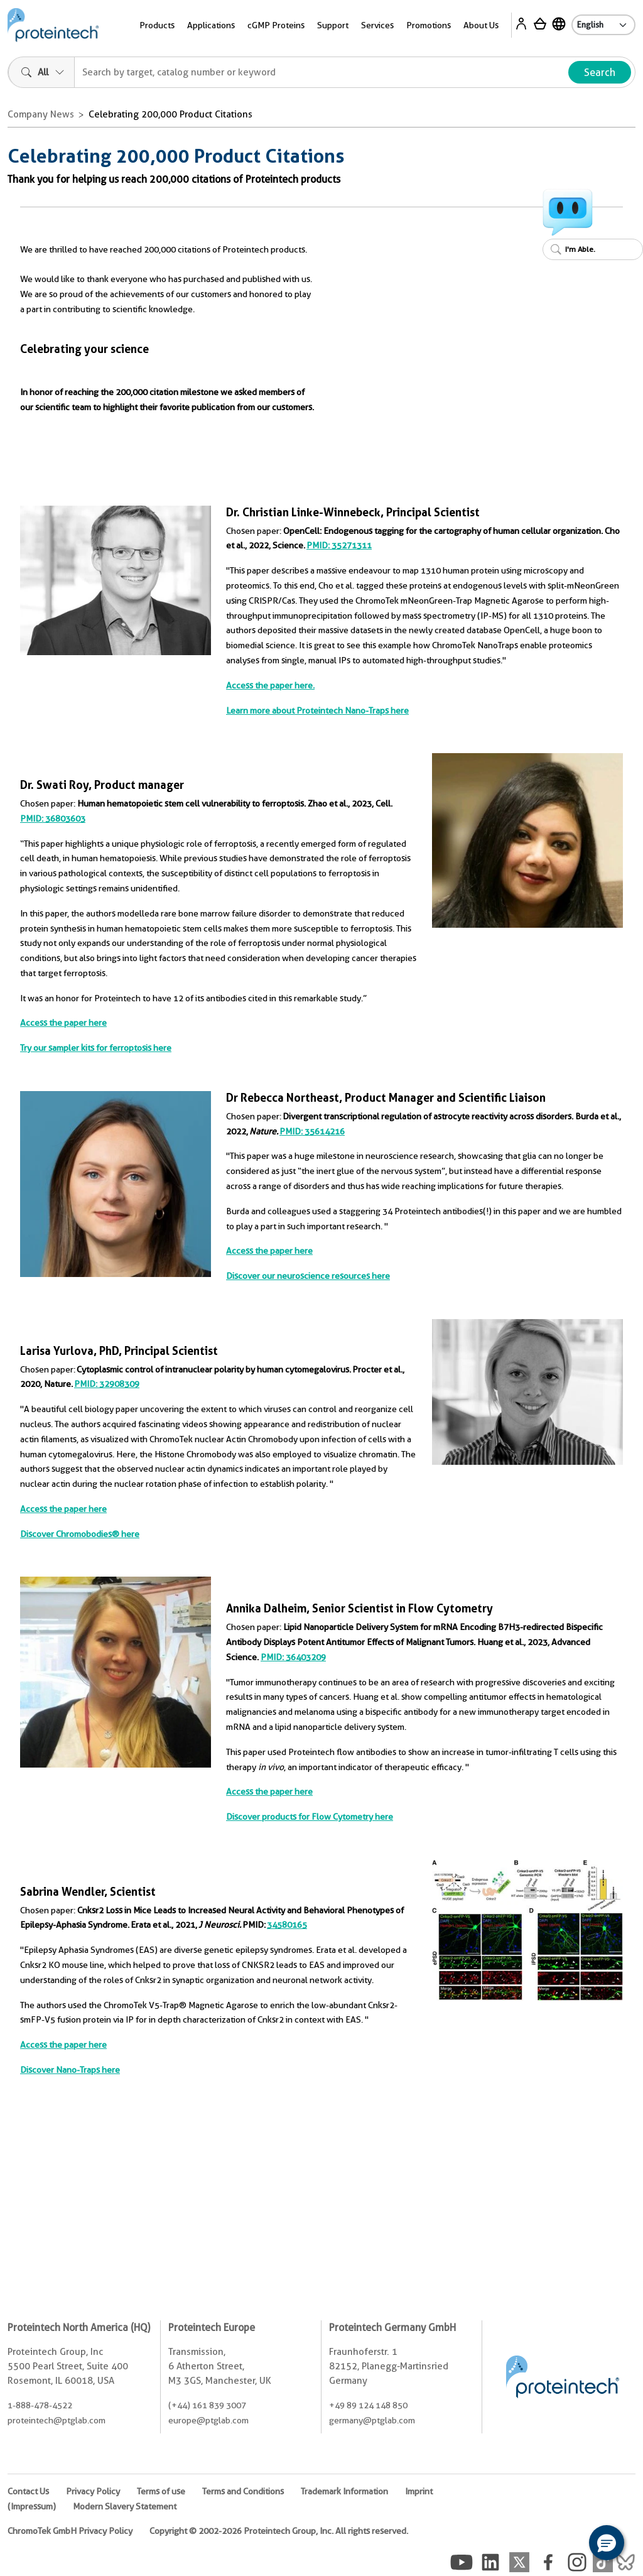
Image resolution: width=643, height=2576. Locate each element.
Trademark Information (344, 2491)
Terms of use (161, 2491)
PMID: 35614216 (312, 1131)
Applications (211, 25)
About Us (481, 25)
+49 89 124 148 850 (368, 2405)
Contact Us (28, 2491)
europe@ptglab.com (208, 2420)
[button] (606, 2542)
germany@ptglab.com (372, 2420)
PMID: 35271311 (339, 545)
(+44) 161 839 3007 (207, 2405)
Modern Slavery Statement (124, 2506)
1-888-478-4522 (40, 2405)
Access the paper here (63, 1023)
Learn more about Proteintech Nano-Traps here (317, 710)
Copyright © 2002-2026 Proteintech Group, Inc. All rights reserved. (278, 2531)
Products (157, 25)
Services (377, 25)
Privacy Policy (93, 2491)
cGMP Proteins (276, 25)
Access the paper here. (270, 685)
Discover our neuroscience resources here (308, 1276)
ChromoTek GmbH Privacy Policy (70, 2531)
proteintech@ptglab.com (56, 2420)
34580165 (287, 1925)
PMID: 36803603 (52, 818)
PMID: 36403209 (293, 1657)
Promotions (428, 25)
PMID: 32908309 (106, 1384)
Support (333, 25)
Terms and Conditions (243, 2491)
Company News (41, 114)
